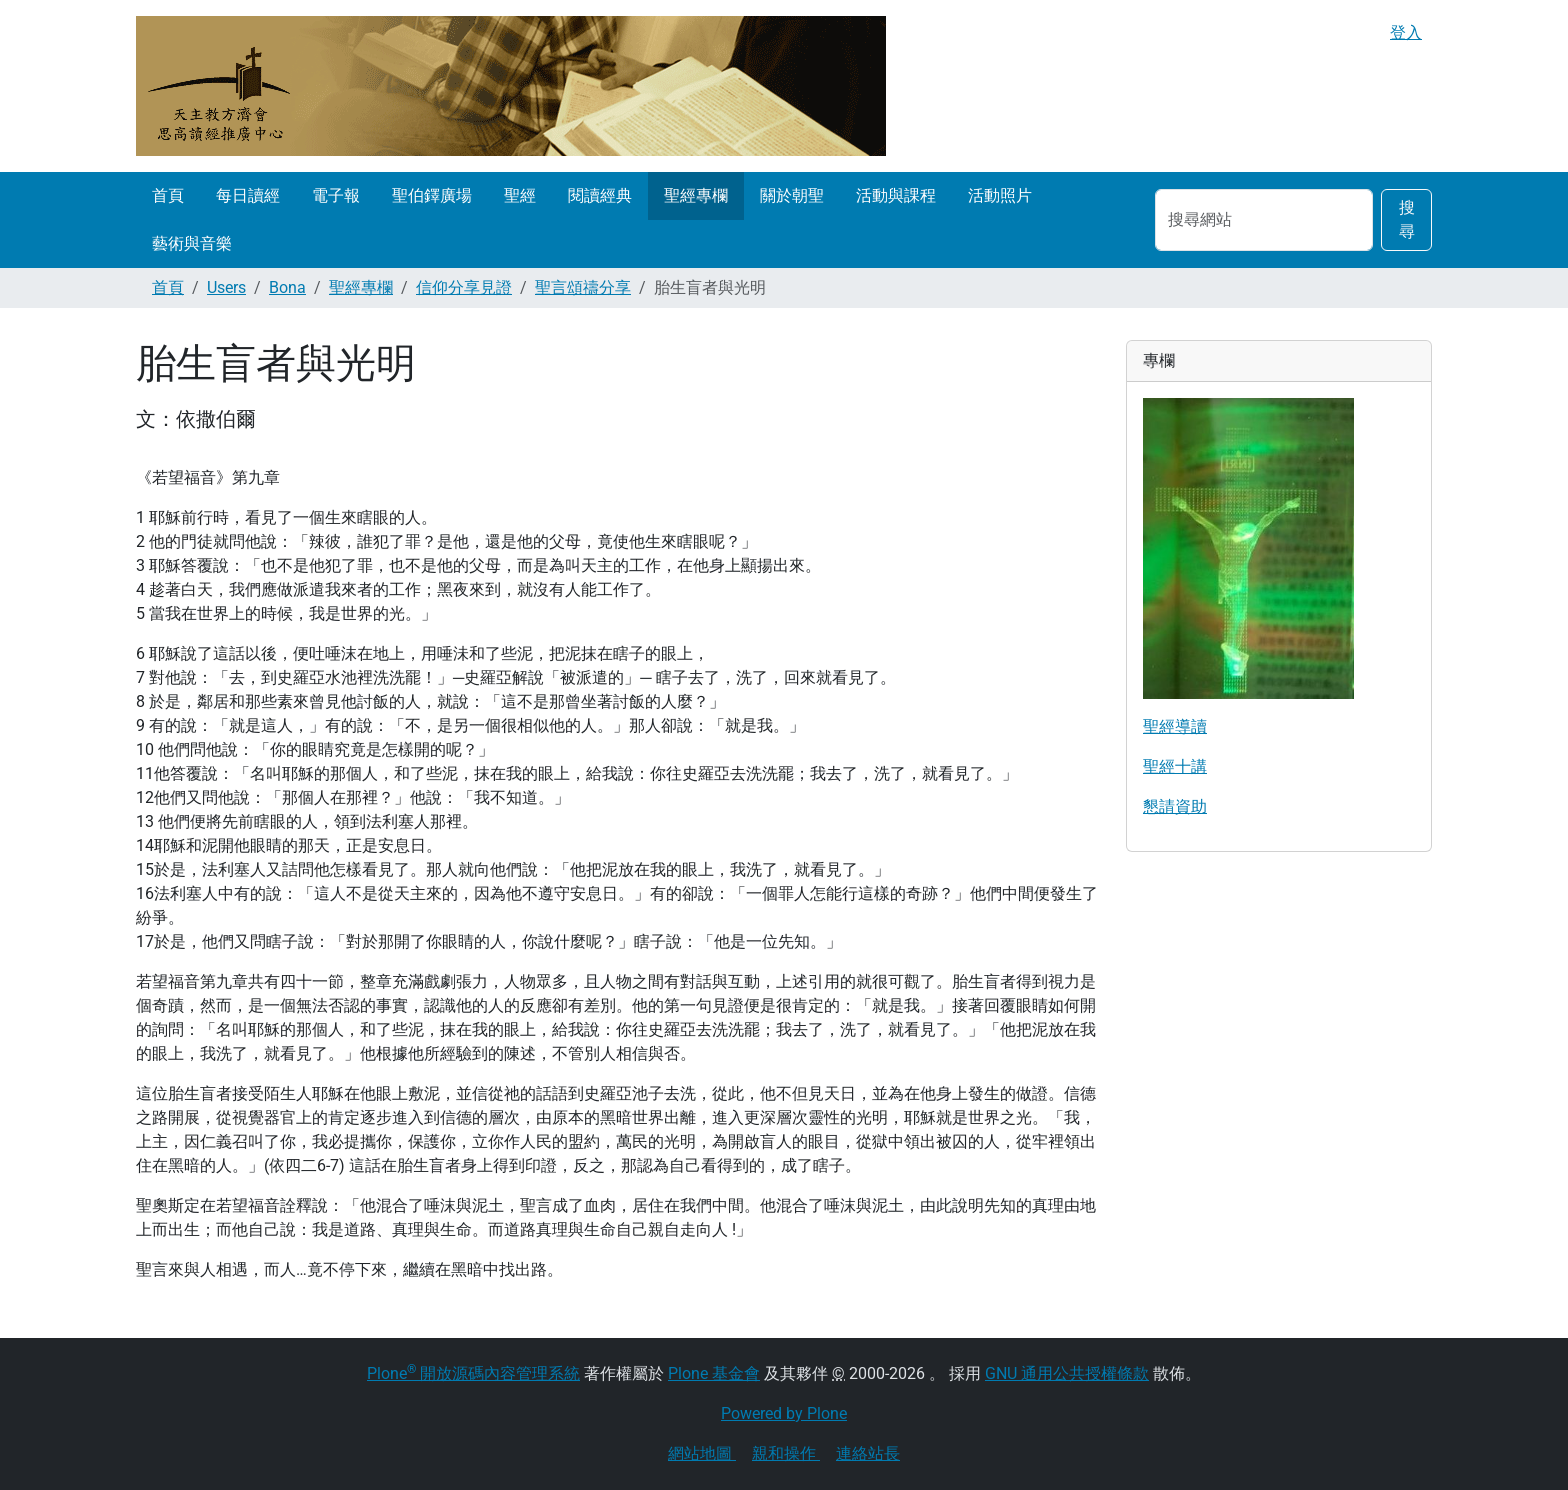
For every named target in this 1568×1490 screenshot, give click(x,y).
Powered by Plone (784, 1413)
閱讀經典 (600, 195)
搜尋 (1407, 219)
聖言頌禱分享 (583, 287)
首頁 (168, 195)
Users (226, 287)
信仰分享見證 (464, 287)
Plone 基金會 (714, 1373)
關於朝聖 (792, 195)
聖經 (520, 195)
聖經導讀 (1175, 726)
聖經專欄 (696, 195)
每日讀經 (248, 195)
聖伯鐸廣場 (432, 195)
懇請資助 (1175, 806)
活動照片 (1000, 195)
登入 (1406, 32)
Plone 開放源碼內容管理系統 (473, 1373)
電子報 (336, 195)
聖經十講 (1175, 766)
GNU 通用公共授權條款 (1067, 1373)
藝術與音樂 (192, 243)
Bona (287, 287)
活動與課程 (896, 195)
